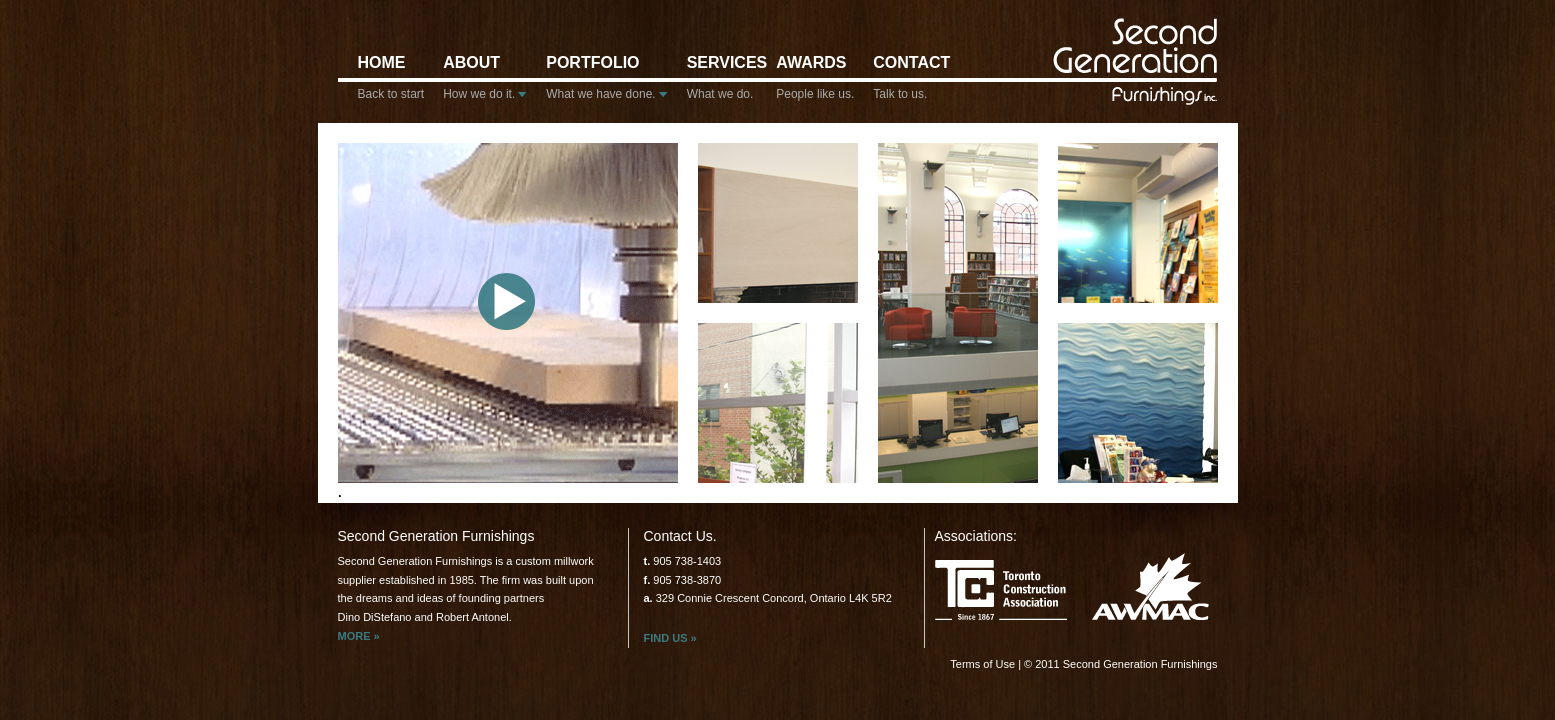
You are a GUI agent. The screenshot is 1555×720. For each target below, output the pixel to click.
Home (391, 82)
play (506, 301)
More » (359, 636)
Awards (815, 82)
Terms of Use (982, 664)
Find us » (670, 638)
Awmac (1150, 586)
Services (722, 82)
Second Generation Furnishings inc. (1138, 60)
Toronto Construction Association (1001, 593)
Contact (906, 82)
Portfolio (606, 82)
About (485, 82)
